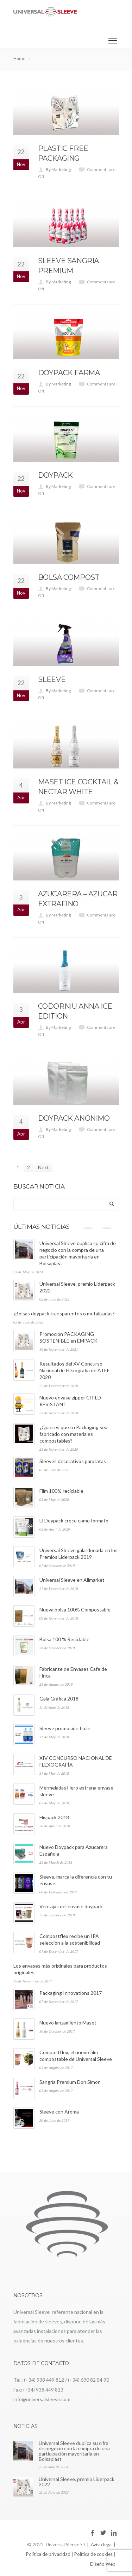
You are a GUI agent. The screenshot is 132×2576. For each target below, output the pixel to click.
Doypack (55, 475)
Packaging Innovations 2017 (70, 1993)
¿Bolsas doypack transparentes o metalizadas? (64, 1313)
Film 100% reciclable (61, 1491)
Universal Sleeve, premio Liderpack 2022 (76, 2481)
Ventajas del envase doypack (71, 1906)
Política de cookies (93, 2554)
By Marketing (58, 169)
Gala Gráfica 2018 (58, 1699)
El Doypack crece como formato (73, 1520)
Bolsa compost (69, 577)
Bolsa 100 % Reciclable (64, 1639)
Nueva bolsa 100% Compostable (75, 1610)
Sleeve (52, 679)
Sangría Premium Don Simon (70, 2082)
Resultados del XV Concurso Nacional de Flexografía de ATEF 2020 (74, 1370)
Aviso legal (102, 2544)
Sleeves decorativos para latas (72, 1461)
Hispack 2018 (54, 1817)
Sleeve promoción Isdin (64, 1728)
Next (43, 1167)
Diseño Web (102, 2564)
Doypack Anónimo (74, 1118)
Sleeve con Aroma (59, 2112)
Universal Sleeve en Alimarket (72, 1580)
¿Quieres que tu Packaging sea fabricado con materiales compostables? (73, 1434)
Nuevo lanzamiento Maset (67, 2023)
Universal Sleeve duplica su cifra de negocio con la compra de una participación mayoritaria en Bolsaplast (74, 2451)
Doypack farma (69, 373)
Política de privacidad (48, 2554)
